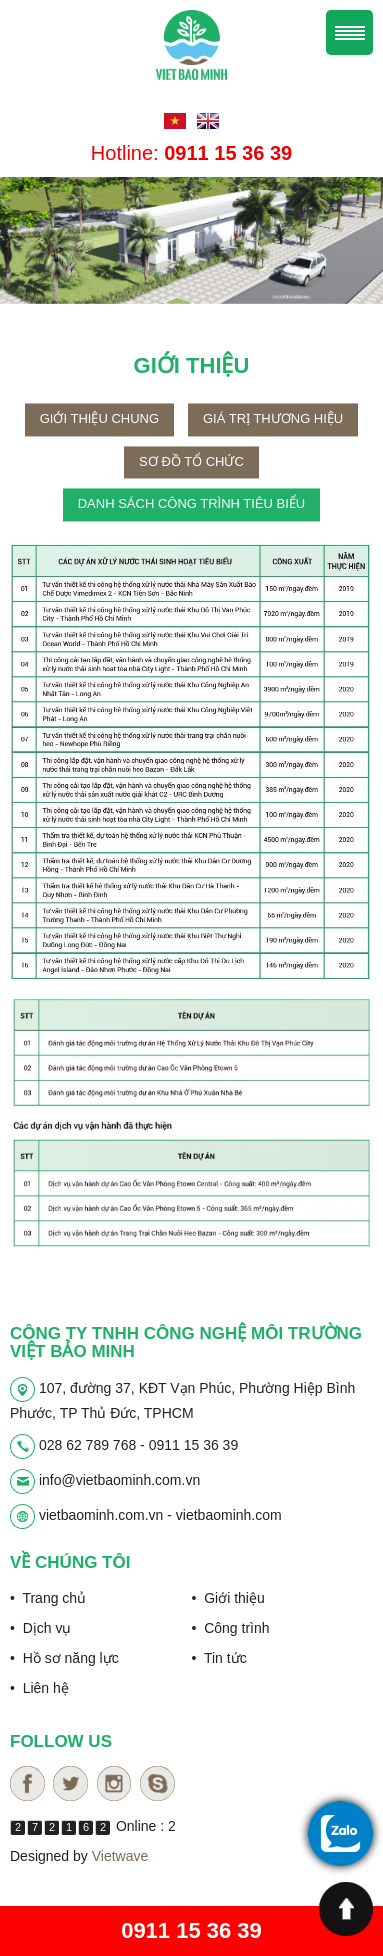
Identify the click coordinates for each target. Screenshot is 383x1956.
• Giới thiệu (228, 1598)
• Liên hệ (39, 1688)
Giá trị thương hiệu (273, 440)
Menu (349, 32)
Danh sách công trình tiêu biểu (192, 525)
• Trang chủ (48, 1598)
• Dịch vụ (40, 1628)
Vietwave (120, 1856)
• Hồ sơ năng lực (64, 1658)
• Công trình (231, 1628)
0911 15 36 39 (191, 1930)
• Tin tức (219, 1658)
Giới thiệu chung (99, 440)
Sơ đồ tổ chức (191, 483)
